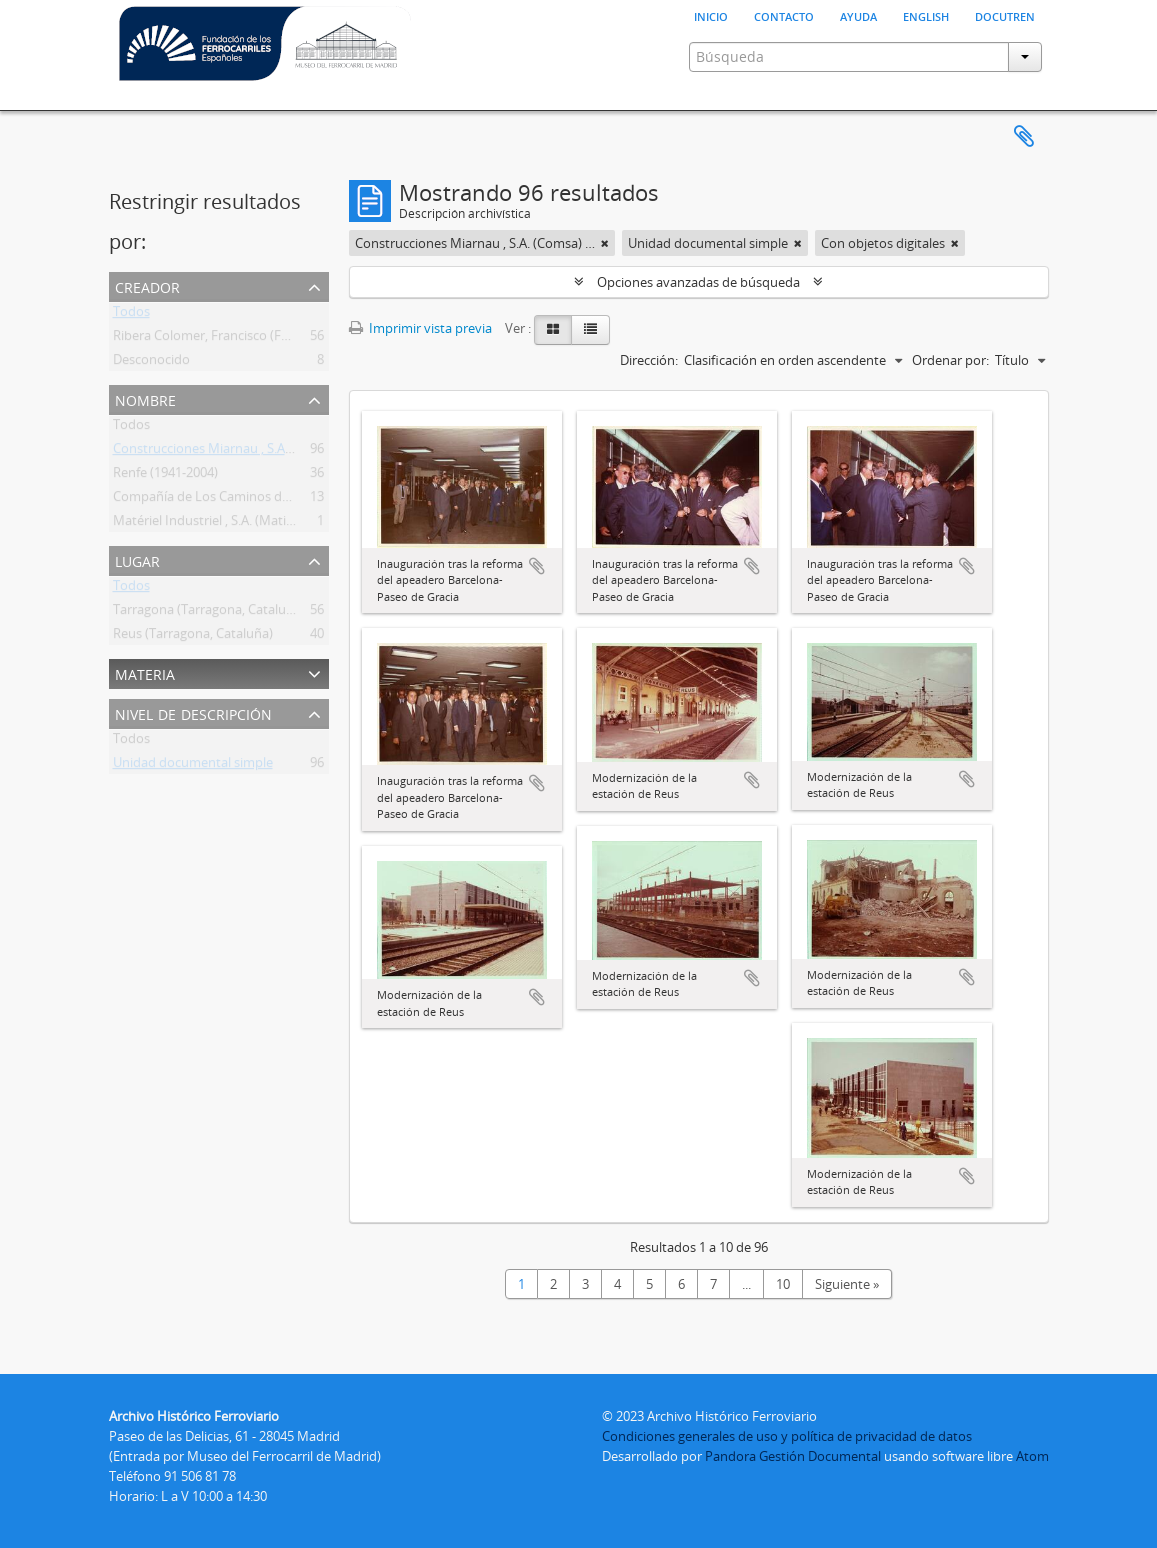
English (926, 15)
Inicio (711, 15)
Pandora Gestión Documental (793, 1456)
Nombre (145, 398)
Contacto (784, 15)
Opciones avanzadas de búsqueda (698, 282)
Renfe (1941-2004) (165, 476)
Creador (147, 285)
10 (783, 1284)
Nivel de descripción (193, 712)
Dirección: (649, 360)
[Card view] (553, 330)
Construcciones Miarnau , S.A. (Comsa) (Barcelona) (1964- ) (284, 452)
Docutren (1005, 15)
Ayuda (858, 15)
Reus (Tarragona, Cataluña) (193, 637)
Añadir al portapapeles (537, 566)
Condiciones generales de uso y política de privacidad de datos (787, 1436)
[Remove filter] (605, 243)
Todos (131, 315)
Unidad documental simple (193, 766)
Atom (1032, 1456)
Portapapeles (1024, 137)
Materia (145, 672)
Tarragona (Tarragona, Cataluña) (209, 613)
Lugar (137, 559)
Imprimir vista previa (420, 328)
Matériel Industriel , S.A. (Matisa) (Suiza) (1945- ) (252, 524)
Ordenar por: (950, 360)
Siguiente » (847, 1284)
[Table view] (590, 330)
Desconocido (151, 363)
